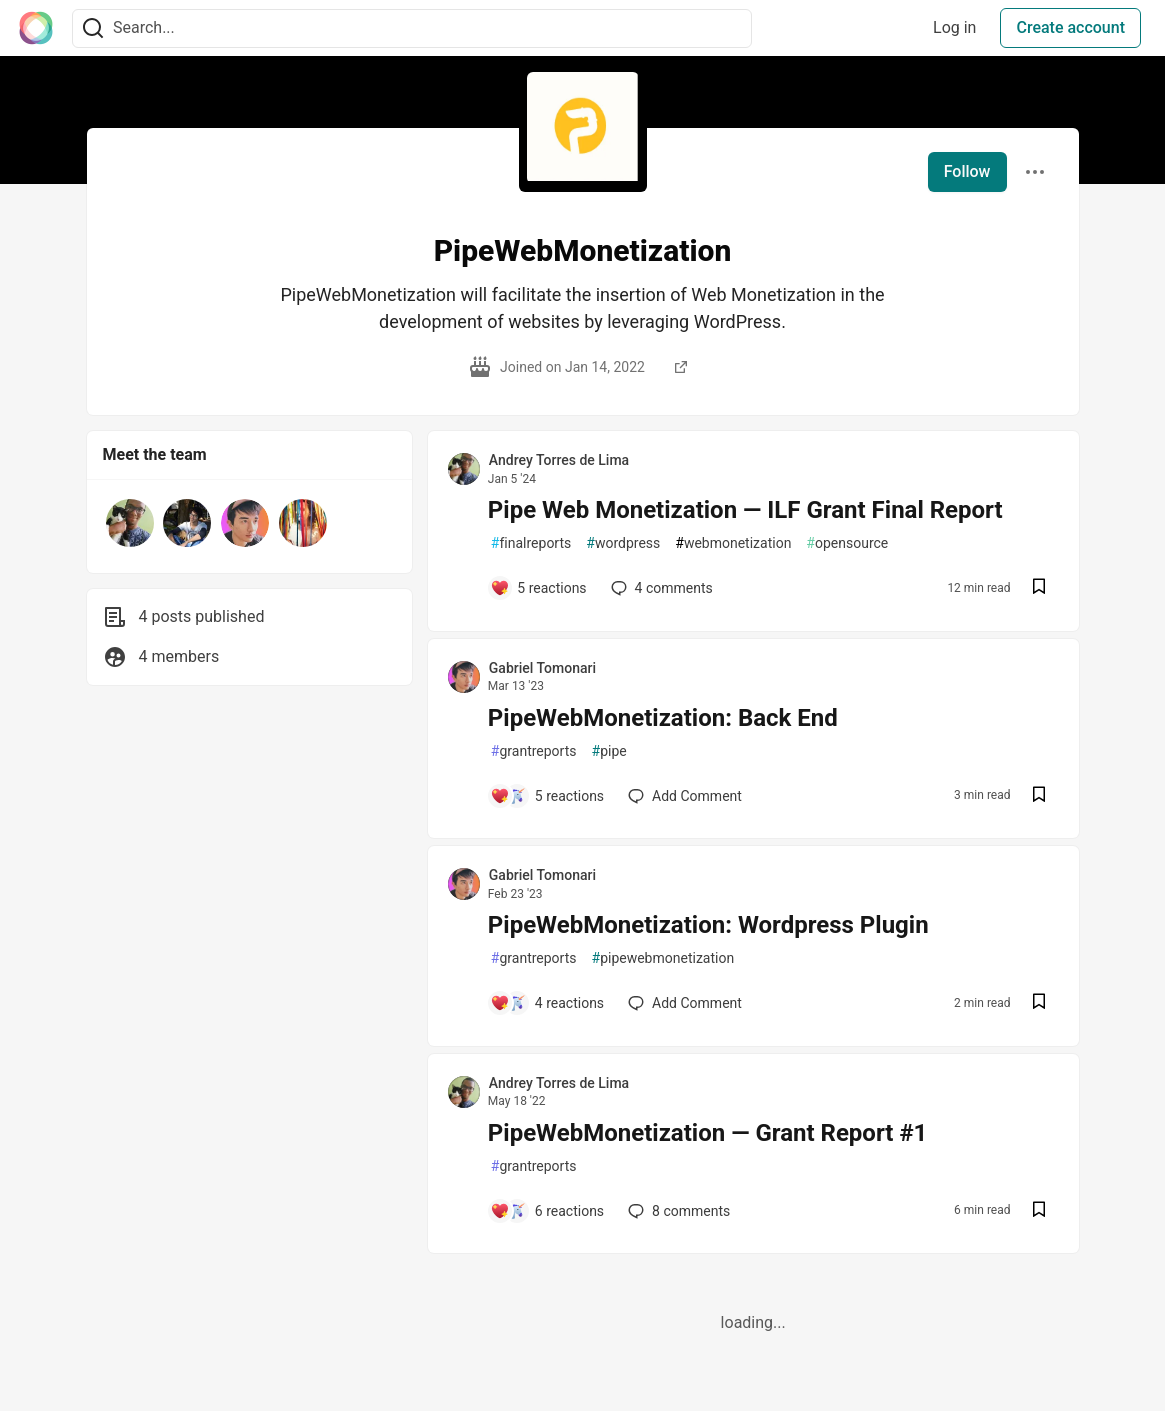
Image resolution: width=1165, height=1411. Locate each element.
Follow (967, 171)
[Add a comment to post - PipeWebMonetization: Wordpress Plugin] (547, 1003)
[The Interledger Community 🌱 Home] (36, 28)
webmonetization (733, 543)
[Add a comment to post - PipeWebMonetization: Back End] (547, 796)
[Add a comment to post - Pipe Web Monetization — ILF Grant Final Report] (538, 588)
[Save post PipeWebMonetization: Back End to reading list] (1039, 796)
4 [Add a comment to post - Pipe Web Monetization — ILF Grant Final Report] (660, 588)
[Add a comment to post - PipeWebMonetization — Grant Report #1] (547, 1211)
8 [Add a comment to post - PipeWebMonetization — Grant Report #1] (677, 1211)
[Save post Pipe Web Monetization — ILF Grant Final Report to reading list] (1039, 588)
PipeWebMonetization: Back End (663, 718)
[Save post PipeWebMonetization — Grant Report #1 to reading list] (1039, 1211)
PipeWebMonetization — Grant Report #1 (708, 1133)
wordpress (623, 543)
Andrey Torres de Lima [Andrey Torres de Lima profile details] (559, 460)
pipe (609, 751)
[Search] (93, 28)
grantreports (534, 751)
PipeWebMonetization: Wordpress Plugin (708, 925)
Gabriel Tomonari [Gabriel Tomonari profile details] (542, 668)
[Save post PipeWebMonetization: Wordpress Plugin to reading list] (1039, 1003)
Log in (954, 27)
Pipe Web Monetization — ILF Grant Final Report (745, 510)
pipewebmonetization (663, 958)
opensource (847, 543)
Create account (1070, 27)
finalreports (531, 543)
